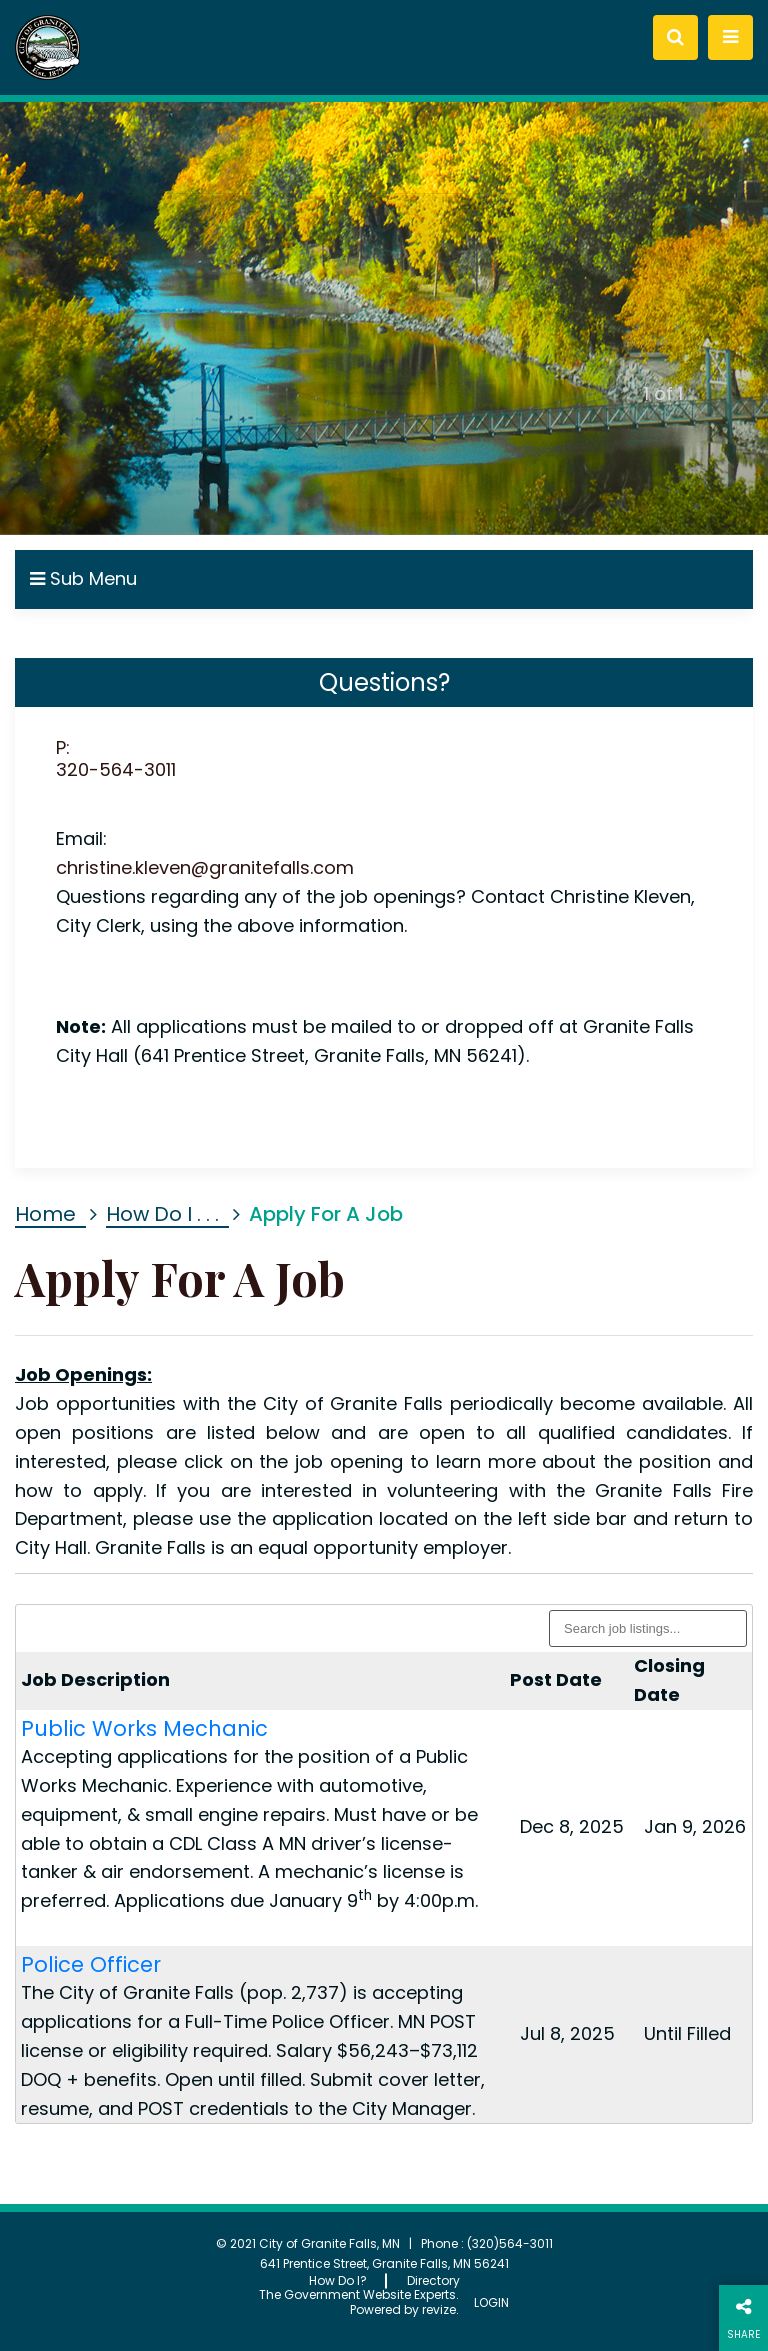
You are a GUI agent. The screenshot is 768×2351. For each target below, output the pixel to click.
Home (45, 1214)
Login (491, 2303)
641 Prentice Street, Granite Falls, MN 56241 (384, 2263)
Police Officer (91, 1964)
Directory (433, 2280)
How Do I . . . (162, 1214)
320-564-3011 (116, 770)
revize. (440, 2309)
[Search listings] (648, 1628)
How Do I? (338, 2280)
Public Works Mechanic (144, 1728)
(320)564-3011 (510, 2243)
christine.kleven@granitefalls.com (205, 867)
